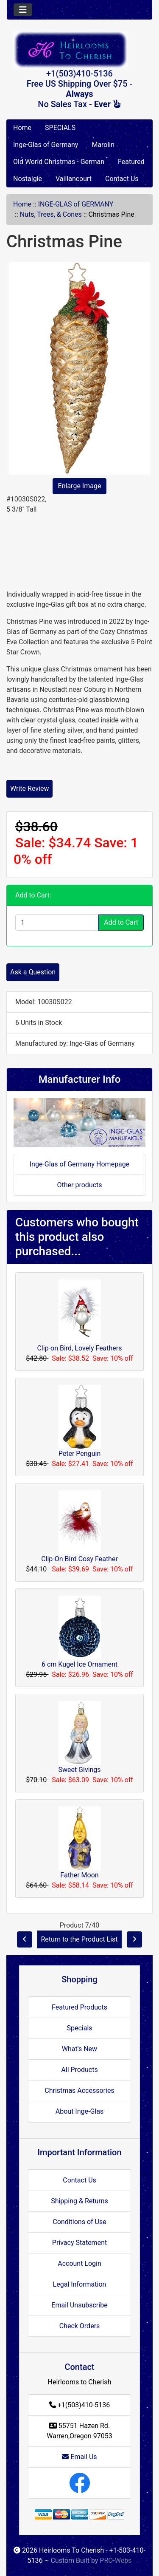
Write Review (29, 788)
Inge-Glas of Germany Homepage (80, 1164)
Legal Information (79, 2284)
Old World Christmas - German (58, 162)
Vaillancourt (74, 179)
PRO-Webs (115, 2560)
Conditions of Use (79, 2222)
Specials (79, 2028)
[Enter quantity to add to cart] (57, 922)
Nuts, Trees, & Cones (51, 214)
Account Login (79, 2263)
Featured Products (79, 2007)
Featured (131, 162)
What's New (79, 2049)
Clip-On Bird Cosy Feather (79, 1559)
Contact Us (122, 179)
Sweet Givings (79, 1770)
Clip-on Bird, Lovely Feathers (79, 1348)
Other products (79, 1185)
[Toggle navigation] (23, 9)
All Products (79, 2070)
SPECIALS (60, 128)
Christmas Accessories (79, 2090)
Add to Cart (121, 922)
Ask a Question (33, 972)
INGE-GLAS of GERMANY (76, 204)
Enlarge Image (79, 486)
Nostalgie (27, 179)
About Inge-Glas (79, 2111)
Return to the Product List (79, 1939)
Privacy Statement (79, 2243)
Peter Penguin (79, 1453)
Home (22, 128)
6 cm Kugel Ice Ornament (79, 1664)
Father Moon (79, 1875)
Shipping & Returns (79, 2201)
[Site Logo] (79, 49)
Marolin (103, 145)
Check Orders (79, 2326)
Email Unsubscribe (79, 2305)
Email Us (79, 2457)
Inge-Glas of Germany (45, 145)
